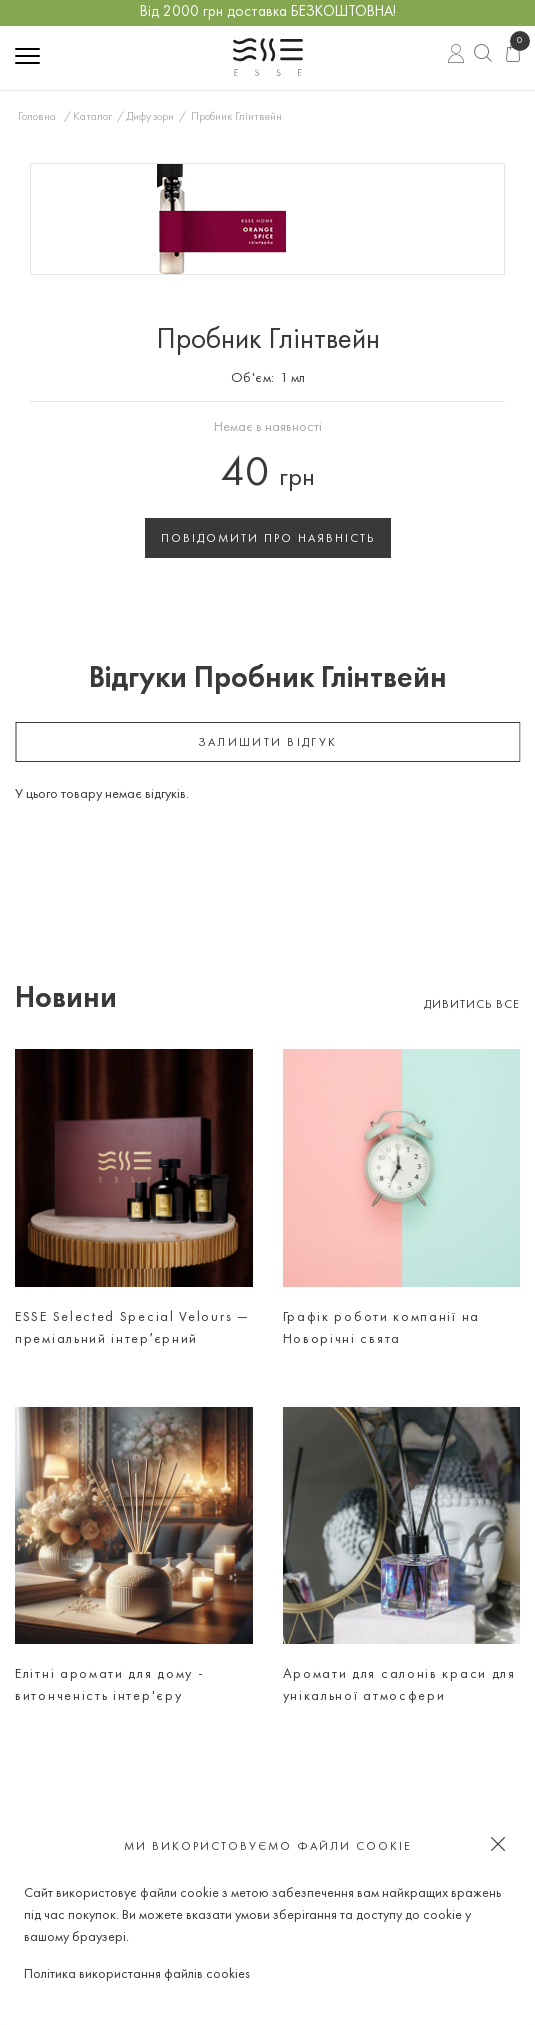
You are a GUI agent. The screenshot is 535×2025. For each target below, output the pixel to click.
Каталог (92, 117)
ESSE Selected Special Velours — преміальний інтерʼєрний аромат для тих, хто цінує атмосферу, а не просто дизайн (132, 1331)
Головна (37, 117)
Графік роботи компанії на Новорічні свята (382, 1328)
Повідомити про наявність (268, 539)
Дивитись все (472, 1005)
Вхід (456, 56)
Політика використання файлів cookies (137, 1974)
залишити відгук (268, 743)
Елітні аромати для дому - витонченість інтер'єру (110, 1685)
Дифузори (150, 117)
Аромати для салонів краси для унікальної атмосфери (399, 1685)
